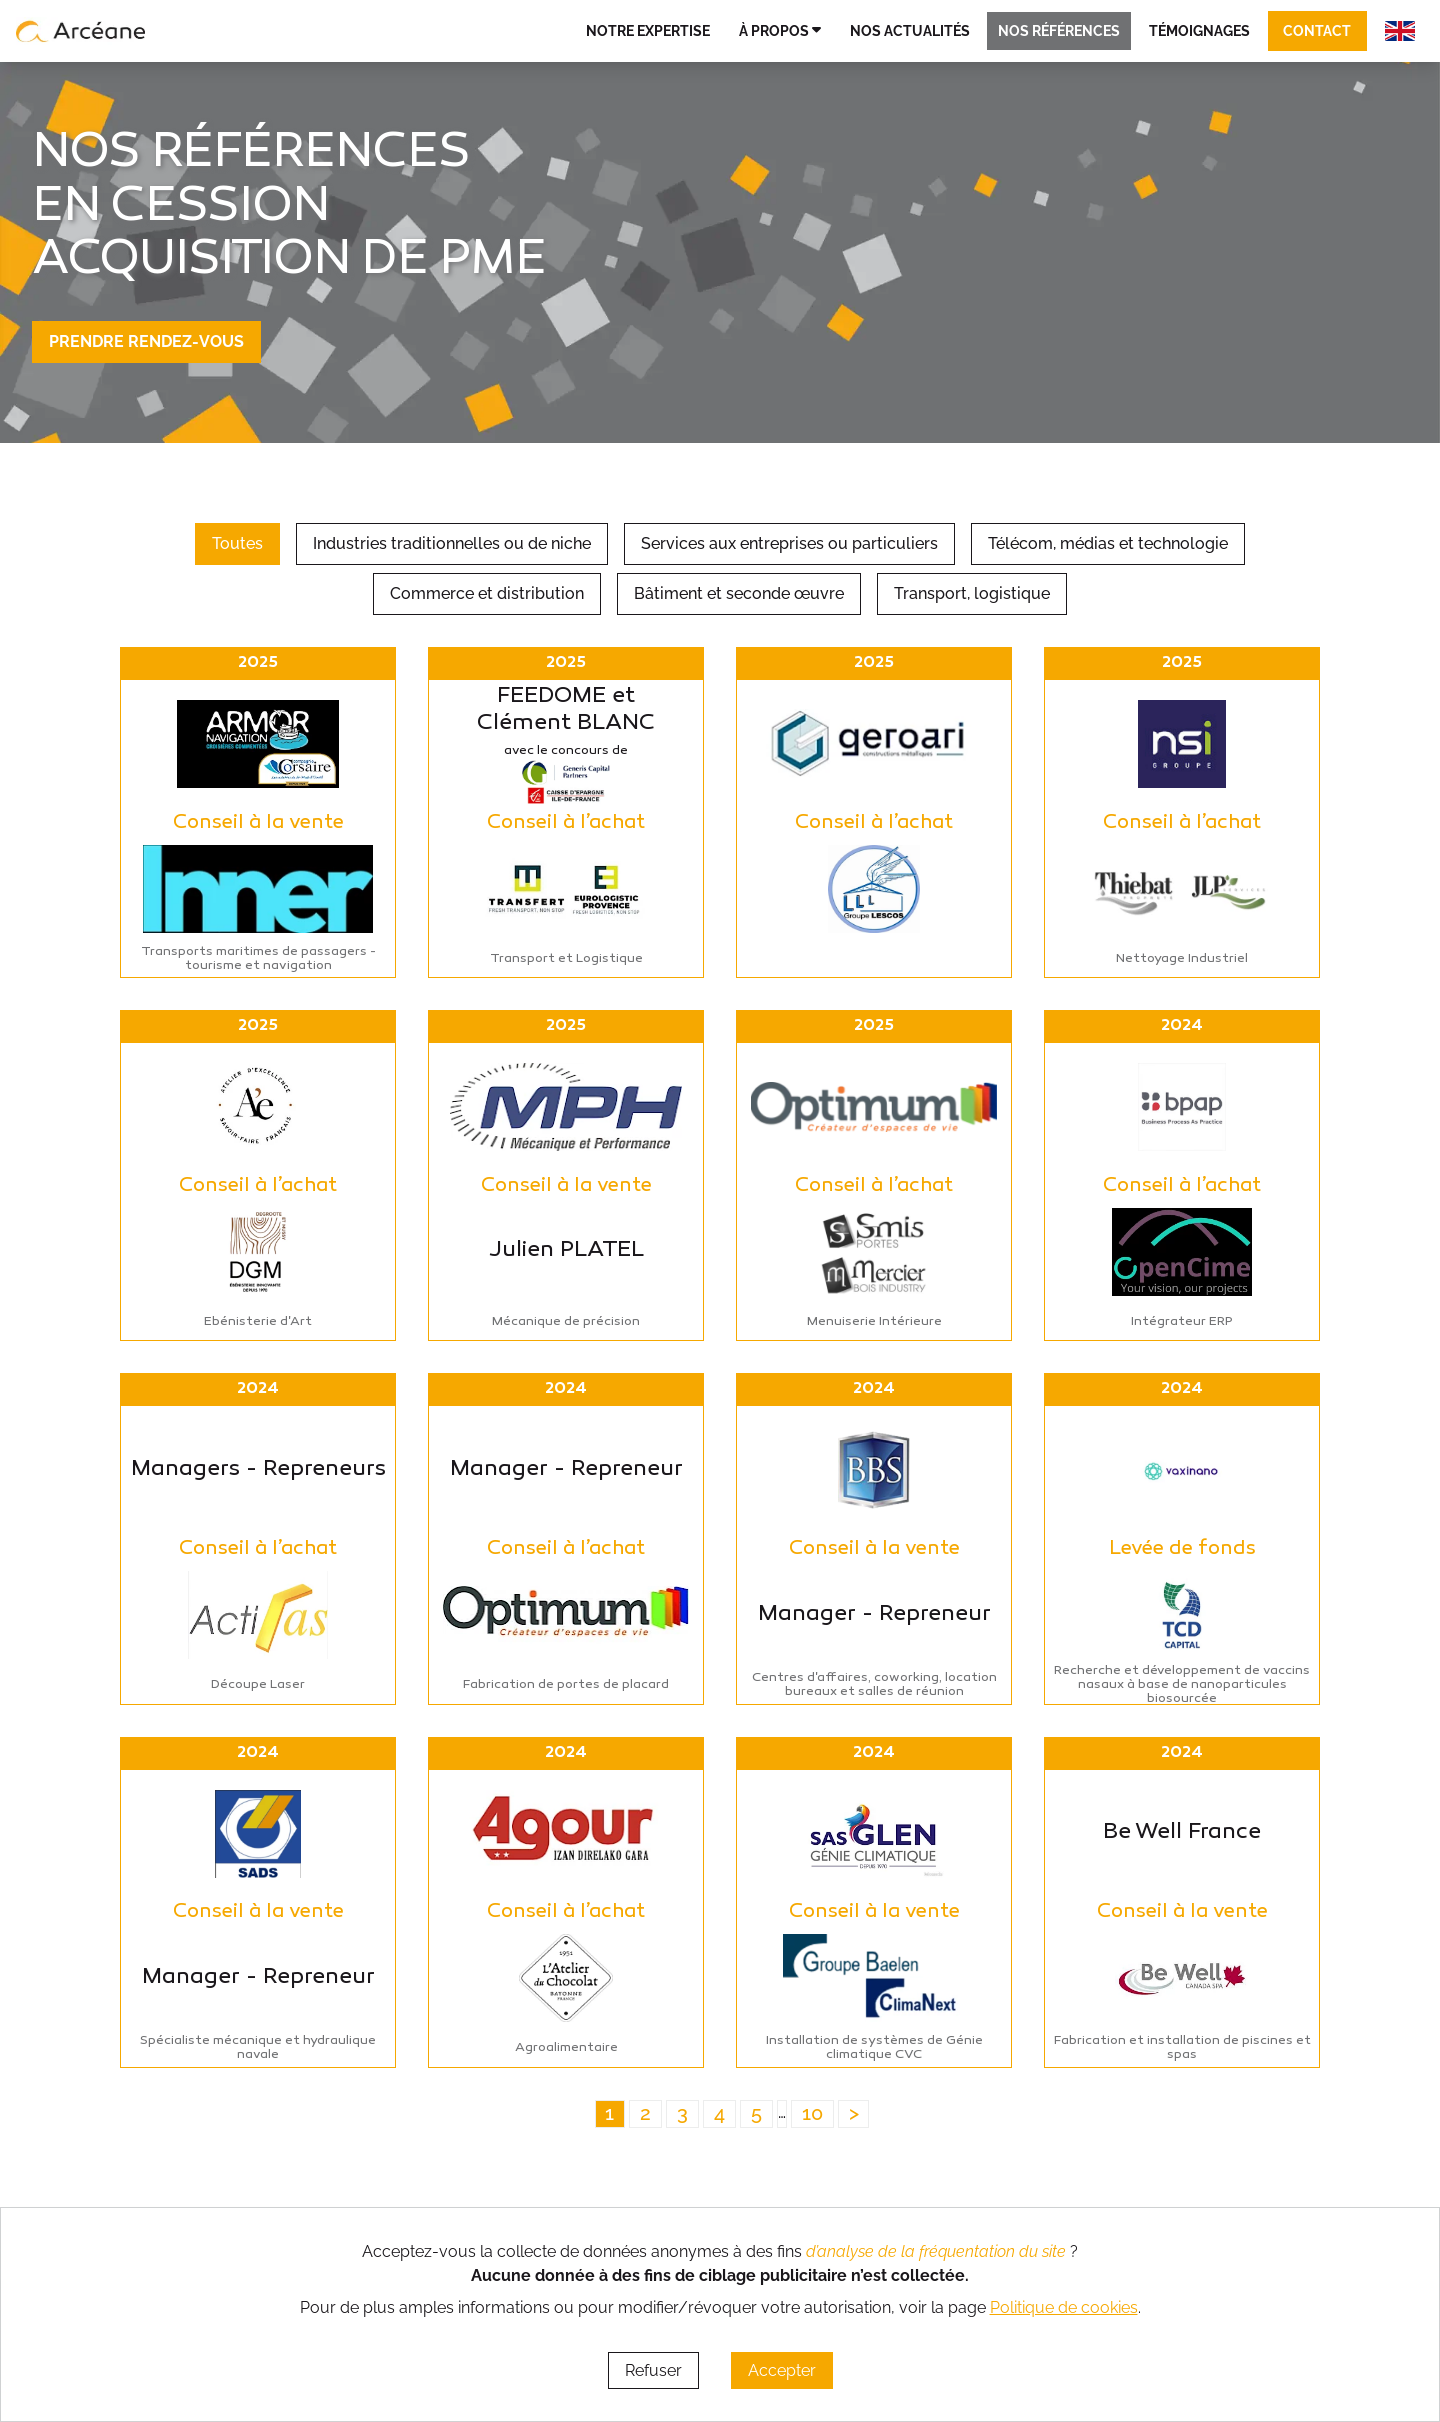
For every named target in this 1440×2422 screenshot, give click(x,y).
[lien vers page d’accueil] (81, 31)
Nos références (1059, 30)
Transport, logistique (972, 593)
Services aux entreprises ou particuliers (789, 543)
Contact (1317, 30)
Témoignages (1199, 30)
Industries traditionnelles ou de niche (452, 543)
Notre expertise (648, 30)
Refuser (653, 2370)
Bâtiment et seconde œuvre (739, 593)
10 (812, 2113)
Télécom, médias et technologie (1108, 543)
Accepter (782, 2370)
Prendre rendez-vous (146, 341)
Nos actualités (910, 30)
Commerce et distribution (487, 593)
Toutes (237, 543)
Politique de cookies (1064, 2307)
